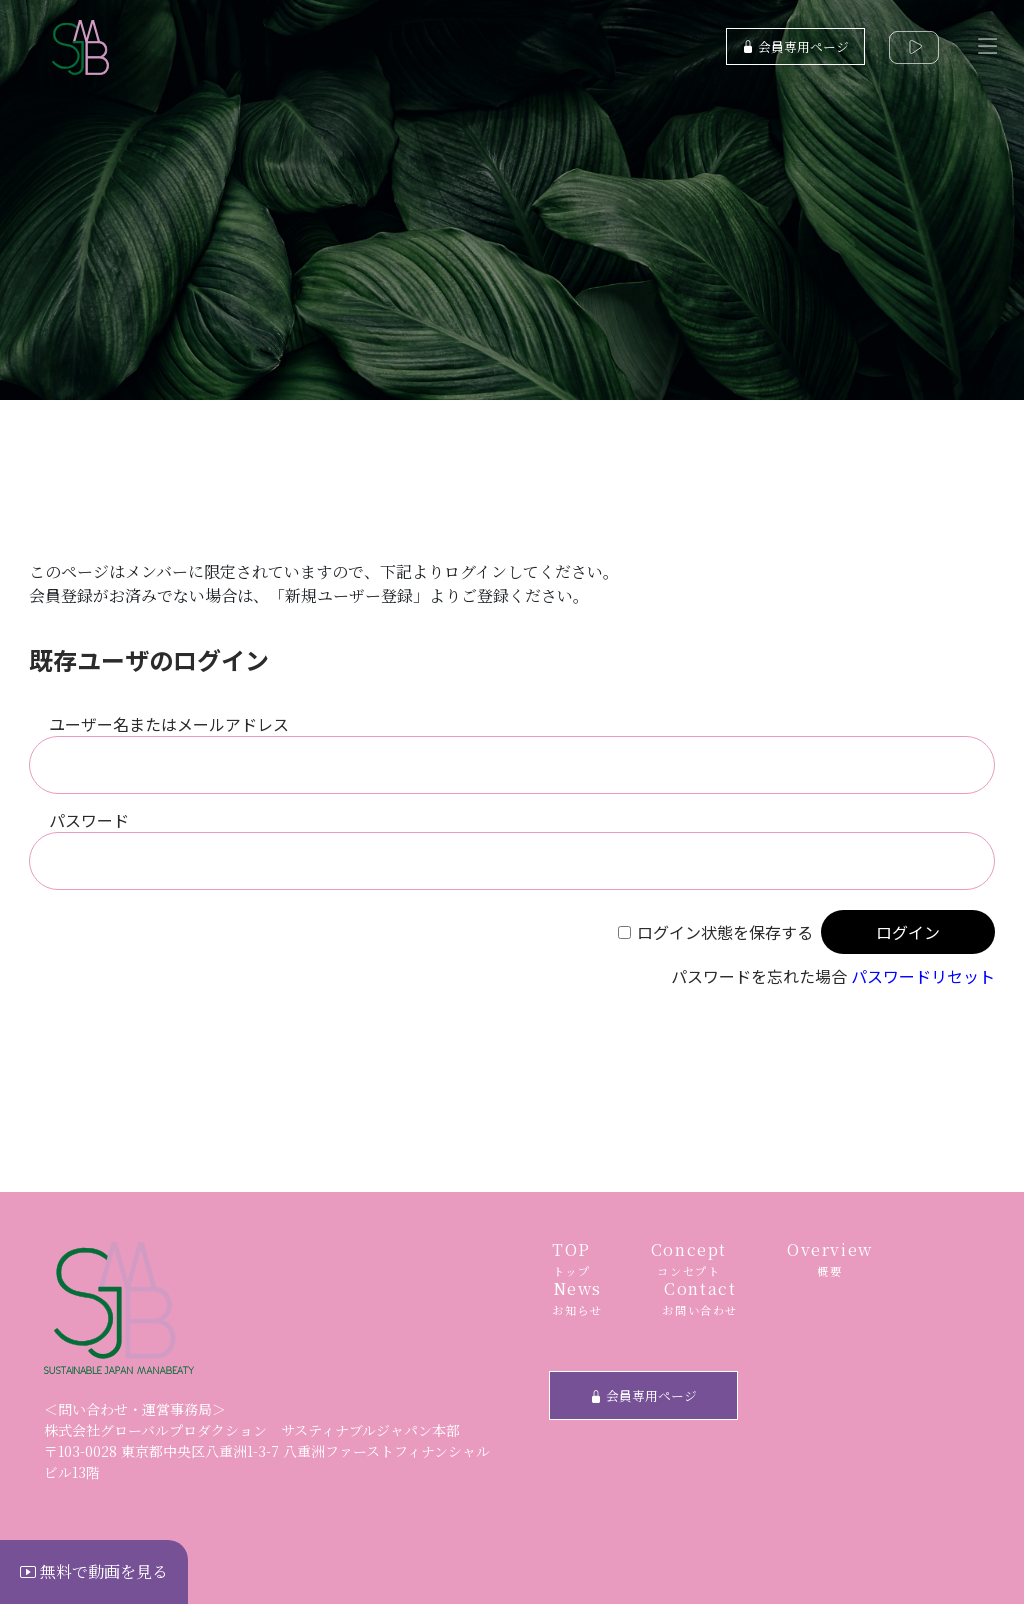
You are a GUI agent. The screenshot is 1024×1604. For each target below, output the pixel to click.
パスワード (89, 820)
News (577, 1298)
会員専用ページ (795, 46)
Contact (700, 1298)
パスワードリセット (923, 976)
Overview (830, 1259)
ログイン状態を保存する (725, 932)
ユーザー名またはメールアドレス (169, 724)
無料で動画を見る (94, 1571)
